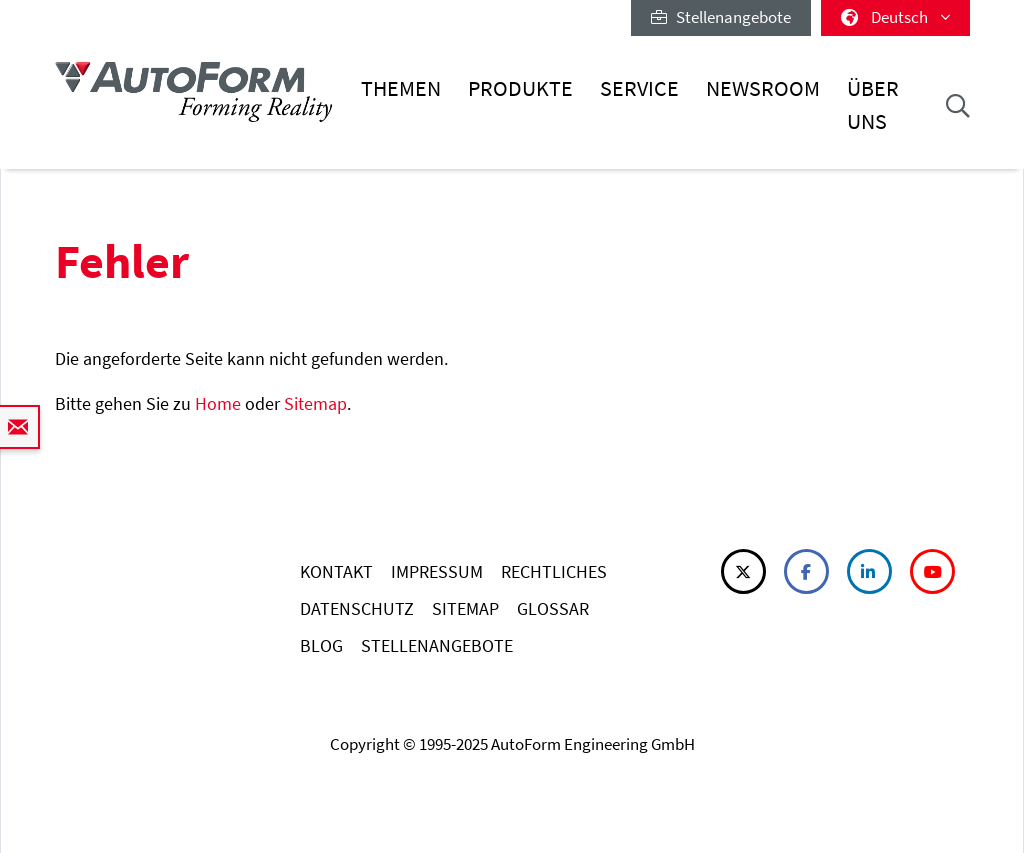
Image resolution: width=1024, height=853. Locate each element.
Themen (401, 88)
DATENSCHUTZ (357, 608)
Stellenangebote (721, 17)
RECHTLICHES (554, 571)
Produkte (520, 88)
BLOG (321, 645)
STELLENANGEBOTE (437, 645)
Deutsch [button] (895, 17)
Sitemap (315, 403)
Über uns (873, 104)
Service (639, 88)
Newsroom (763, 88)
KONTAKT (336, 571)
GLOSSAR (553, 608)
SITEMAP (465, 608)
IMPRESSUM (437, 571)
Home (218, 403)
